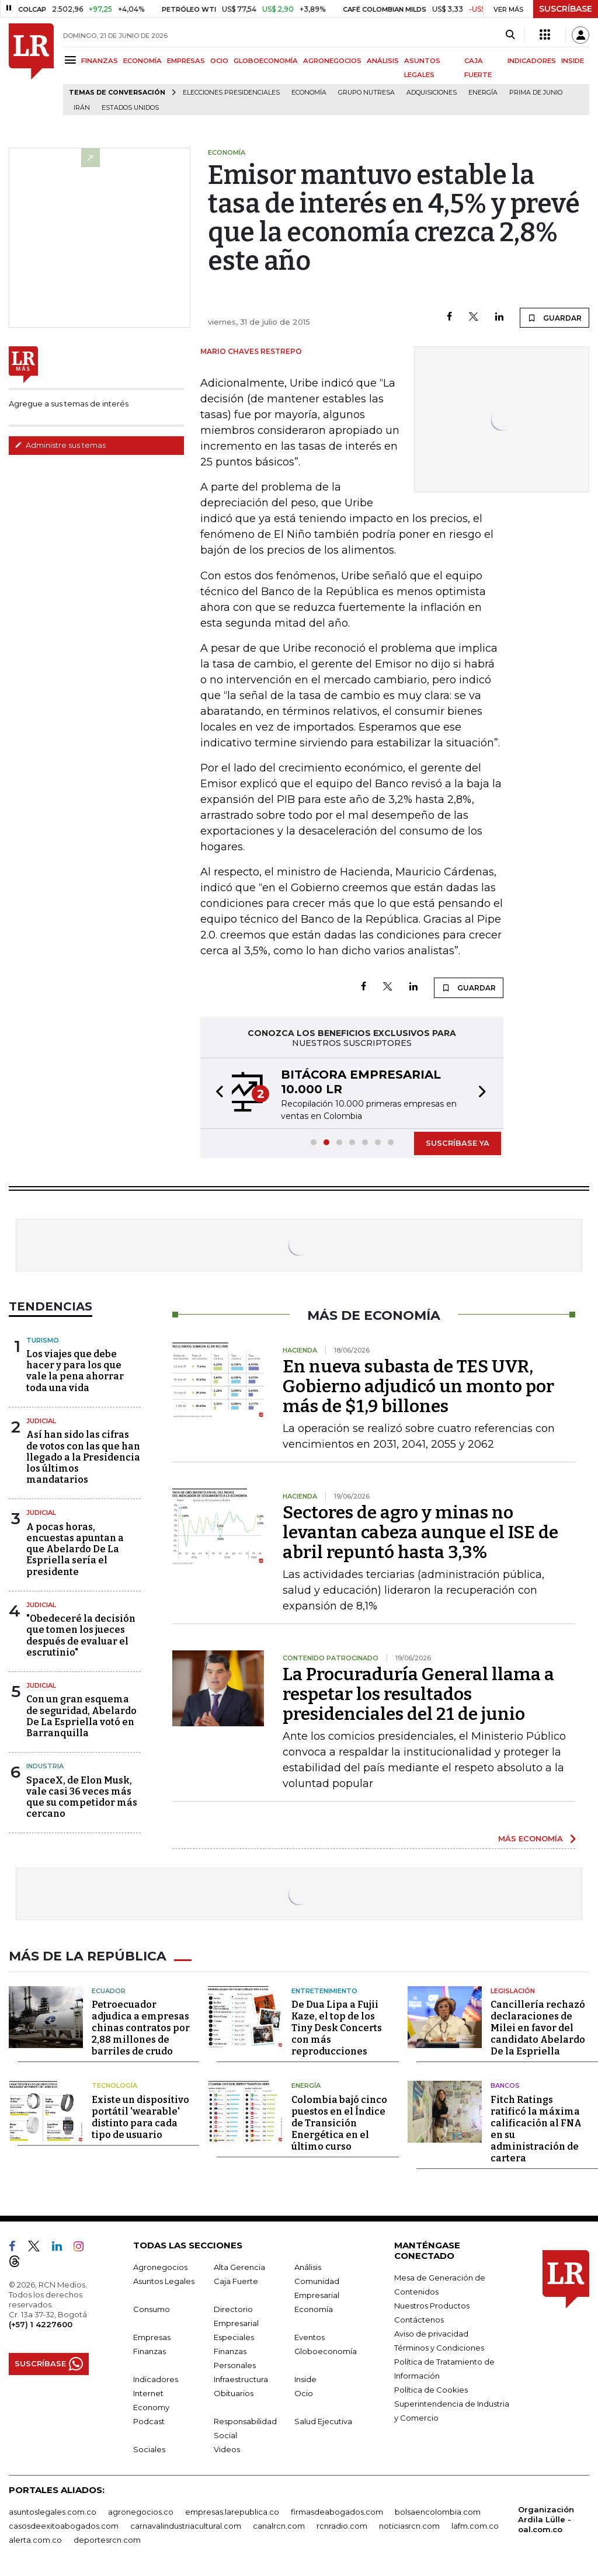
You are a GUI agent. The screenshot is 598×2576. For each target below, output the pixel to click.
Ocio (303, 2391)
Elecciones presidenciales (231, 92)
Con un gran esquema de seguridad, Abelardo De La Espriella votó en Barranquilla (81, 1716)
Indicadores (155, 2377)
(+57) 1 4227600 (40, 2322)
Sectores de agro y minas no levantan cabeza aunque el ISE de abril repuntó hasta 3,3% (420, 1532)
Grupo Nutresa (366, 92)
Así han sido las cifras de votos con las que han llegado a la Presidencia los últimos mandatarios (83, 1457)
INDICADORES (531, 61)
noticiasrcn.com (409, 2524)
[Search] (510, 35)
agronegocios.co (140, 2510)
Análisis (307, 2265)
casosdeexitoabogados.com (64, 2524)
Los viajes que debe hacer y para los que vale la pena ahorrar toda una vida (75, 1370)
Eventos (309, 2335)
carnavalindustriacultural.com (185, 2524)
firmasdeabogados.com (337, 2510)
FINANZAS (99, 61)
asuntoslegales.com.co (52, 2510)
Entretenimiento (324, 1989)
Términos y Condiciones (439, 2346)
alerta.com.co (35, 2538)
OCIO (219, 61)
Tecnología (114, 2084)
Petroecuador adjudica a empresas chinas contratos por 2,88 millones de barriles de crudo (141, 2027)
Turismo (42, 1340)
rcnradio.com (342, 2524)
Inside (305, 2377)
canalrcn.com (279, 2524)
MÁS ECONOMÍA (530, 1838)
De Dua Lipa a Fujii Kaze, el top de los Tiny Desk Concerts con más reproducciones (336, 2027)
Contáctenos (419, 2318)
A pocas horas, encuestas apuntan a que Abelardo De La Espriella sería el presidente (75, 1549)
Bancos (505, 2084)
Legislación (513, 1989)
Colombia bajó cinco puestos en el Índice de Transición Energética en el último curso (339, 2121)
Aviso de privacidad (431, 2332)
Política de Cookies (431, 2388)
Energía (483, 92)
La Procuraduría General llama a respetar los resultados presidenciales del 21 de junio (418, 1694)
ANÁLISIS (383, 61)
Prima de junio (535, 92)
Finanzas (149, 2349)
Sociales (149, 2447)
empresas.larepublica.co (232, 2510)
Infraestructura (241, 2377)
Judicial (41, 1421)
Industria (45, 1766)
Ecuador (109, 1989)
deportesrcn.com (107, 2538)
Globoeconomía (325, 2349)
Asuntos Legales (163, 2279)
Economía (308, 92)
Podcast (149, 2419)
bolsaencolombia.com (438, 2510)
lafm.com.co (475, 2524)
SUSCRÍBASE (565, 9)
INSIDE (572, 61)
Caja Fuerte (236, 2279)
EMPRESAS (186, 61)
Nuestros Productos (432, 2304)
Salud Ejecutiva (323, 2419)
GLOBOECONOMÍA (266, 61)
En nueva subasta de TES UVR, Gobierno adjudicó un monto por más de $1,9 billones (418, 1386)
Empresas (152, 2335)
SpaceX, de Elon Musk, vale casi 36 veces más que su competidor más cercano (81, 1797)
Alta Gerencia (239, 2265)
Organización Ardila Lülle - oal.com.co (546, 2517)
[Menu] (72, 60)
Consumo (151, 2307)
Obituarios (233, 2391)
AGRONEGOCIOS (332, 61)
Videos (227, 2447)
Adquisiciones (431, 92)
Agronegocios (160, 2265)
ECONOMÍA (142, 61)
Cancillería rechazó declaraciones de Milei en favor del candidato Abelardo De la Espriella (538, 2027)
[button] (216, 1093)
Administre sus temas (60, 445)
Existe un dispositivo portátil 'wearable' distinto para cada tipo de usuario (140, 2115)
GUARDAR (554, 317)
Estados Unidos (130, 108)
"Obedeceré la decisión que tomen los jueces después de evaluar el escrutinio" (80, 1635)
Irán (82, 108)
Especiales (234, 2335)
